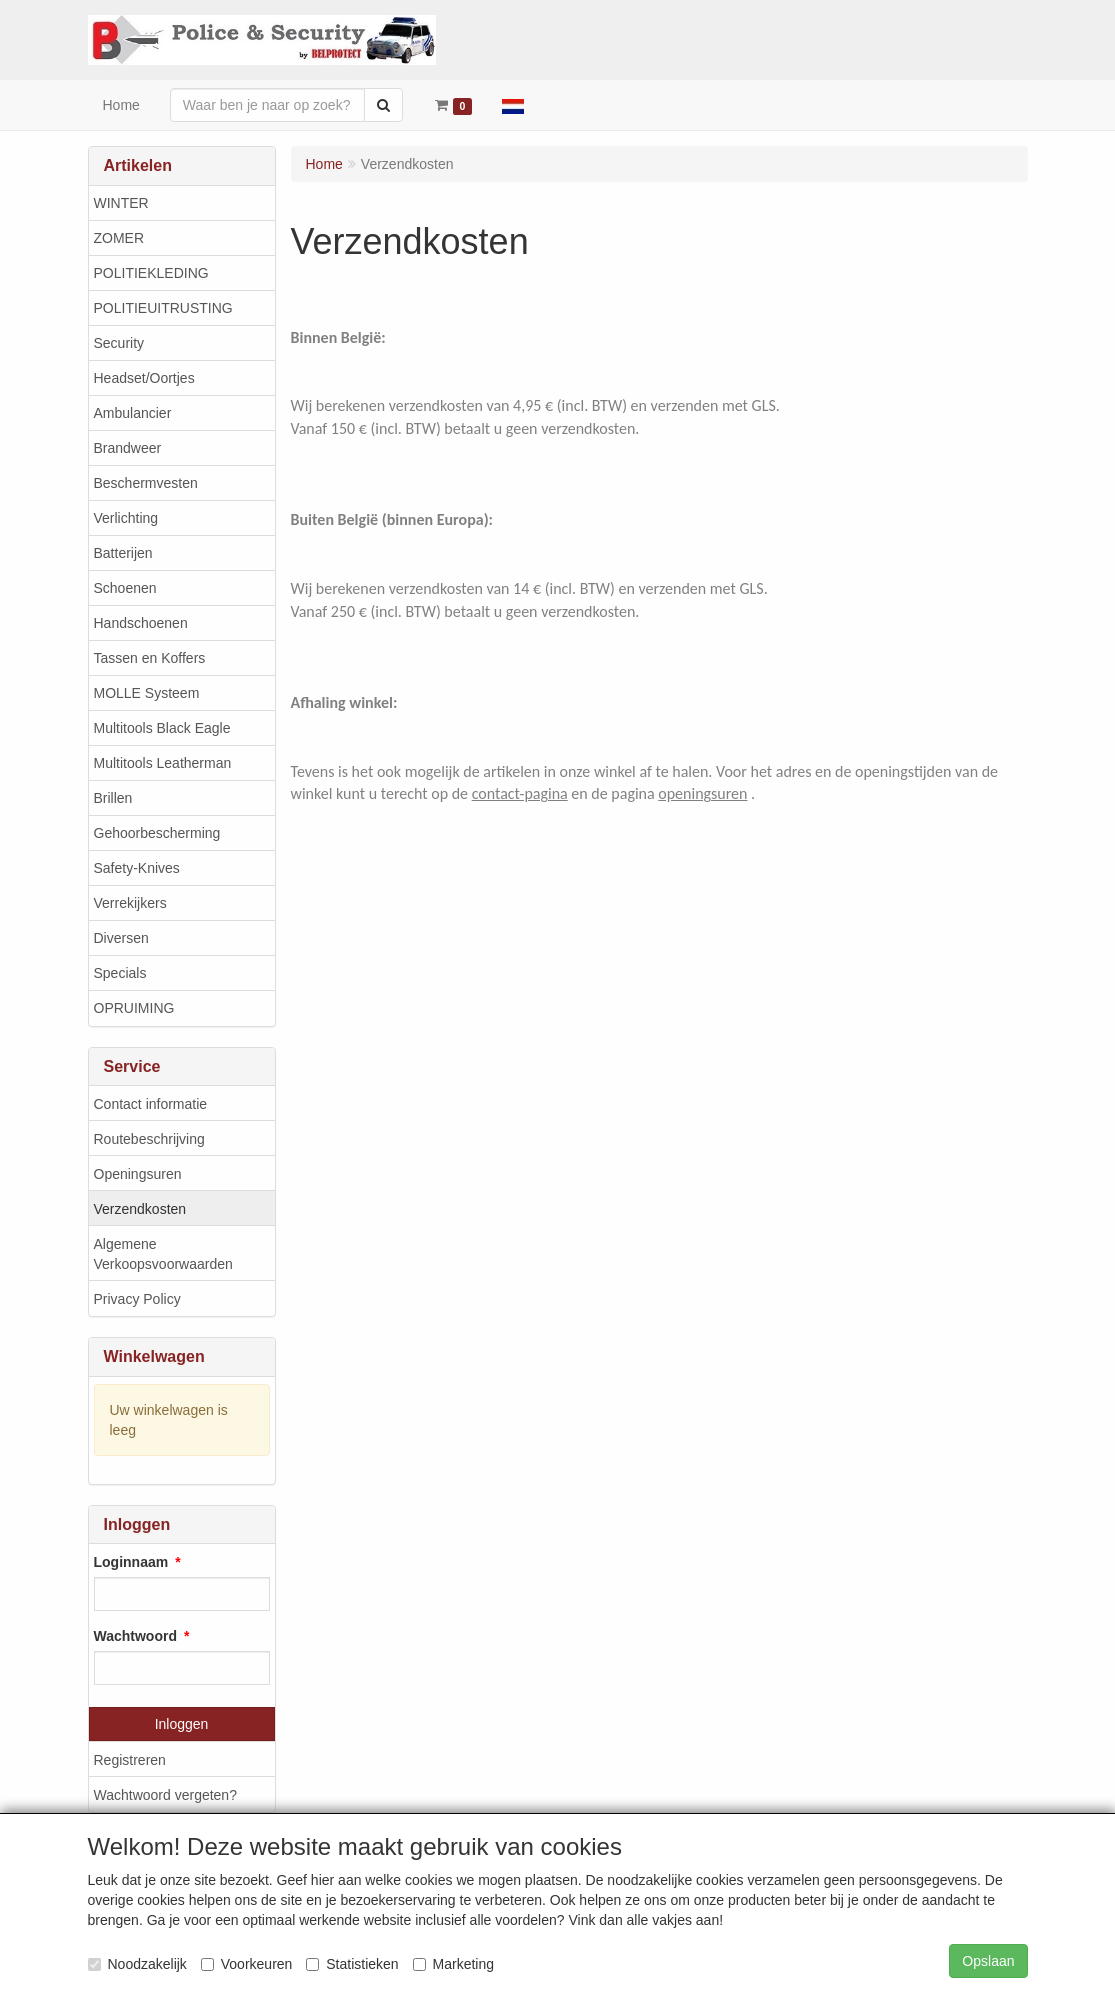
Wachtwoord (135, 1636)
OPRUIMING (134, 1008)
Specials (120, 973)
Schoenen (125, 588)
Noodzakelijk (137, 1964)
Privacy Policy (137, 1299)
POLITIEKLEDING (151, 273)
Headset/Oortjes (144, 378)
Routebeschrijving (149, 1139)
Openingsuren (138, 1174)
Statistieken (352, 1964)
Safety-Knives (137, 868)
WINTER (121, 203)
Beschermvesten (146, 483)
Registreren (130, 1760)
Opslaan (988, 1961)
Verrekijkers (130, 903)
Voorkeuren (247, 1964)
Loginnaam (131, 1562)
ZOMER (119, 238)
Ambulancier (133, 413)
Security (119, 343)
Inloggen (182, 1724)
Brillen (113, 798)
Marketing (453, 1964)
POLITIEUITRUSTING (163, 308)
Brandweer (128, 448)
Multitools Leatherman (163, 763)
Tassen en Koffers (150, 658)
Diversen (121, 938)
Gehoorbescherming (157, 833)
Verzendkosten (140, 1209)
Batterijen (123, 553)
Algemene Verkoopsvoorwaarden (163, 1254)
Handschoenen (141, 623)
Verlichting (126, 518)
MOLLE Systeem (147, 693)
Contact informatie (151, 1104)
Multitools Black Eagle (162, 728)
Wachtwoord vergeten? (165, 1795)
